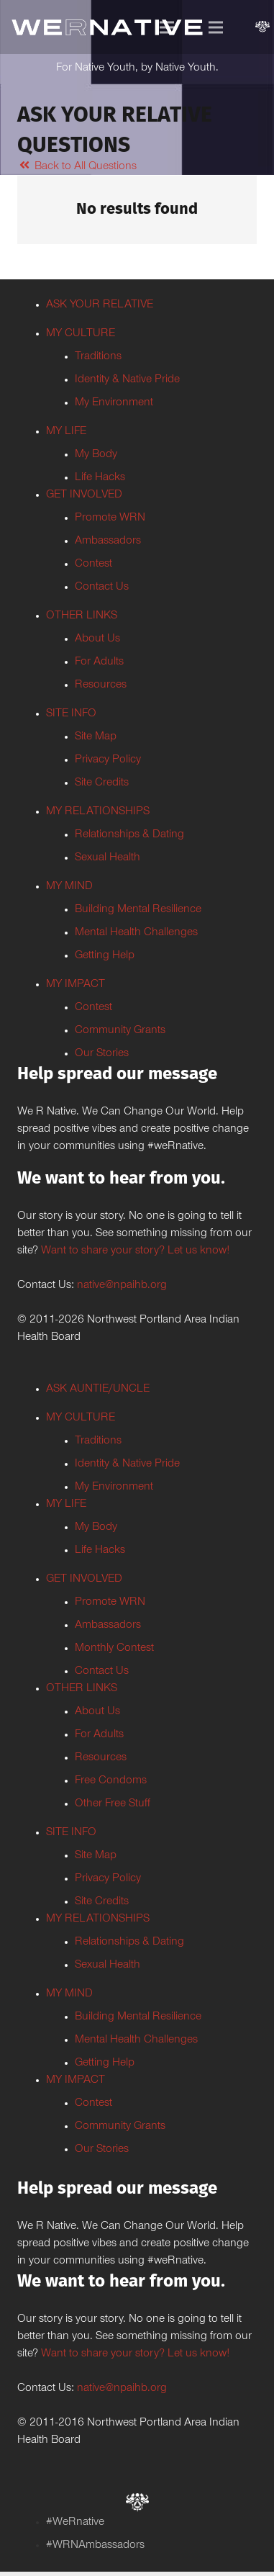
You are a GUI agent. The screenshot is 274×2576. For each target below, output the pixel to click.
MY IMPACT (75, 985)
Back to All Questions (77, 167)
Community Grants (120, 1031)
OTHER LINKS (81, 616)
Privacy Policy (108, 760)
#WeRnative (75, 2522)
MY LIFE (66, 432)
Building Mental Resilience (138, 910)
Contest (93, 564)
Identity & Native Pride (127, 380)
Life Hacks (100, 478)
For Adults (99, 662)
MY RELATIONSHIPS (98, 812)
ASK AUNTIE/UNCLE (98, 1389)
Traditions (98, 357)
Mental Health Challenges (136, 933)
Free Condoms (111, 1781)
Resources (101, 685)
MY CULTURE (80, 334)
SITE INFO (71, 714)
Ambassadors (108, 541)
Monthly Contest (114, 1648)
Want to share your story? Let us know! (135, 1251)
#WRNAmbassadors (95, 2546)
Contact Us (102, 587)
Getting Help (104, 956)
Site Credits (102, 783)
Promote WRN (110, 518)
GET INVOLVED (84, 495)
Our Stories (102, 1054)
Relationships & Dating (129, 835)
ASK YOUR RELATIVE (99, 305)
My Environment (114, 403)
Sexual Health (107, 858)
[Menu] (166, 27)
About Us (97, 639)
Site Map (96, 737)
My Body (96, 455)
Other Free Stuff (112, 1804)
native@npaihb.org (122, 1286)
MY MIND (69, 887)
